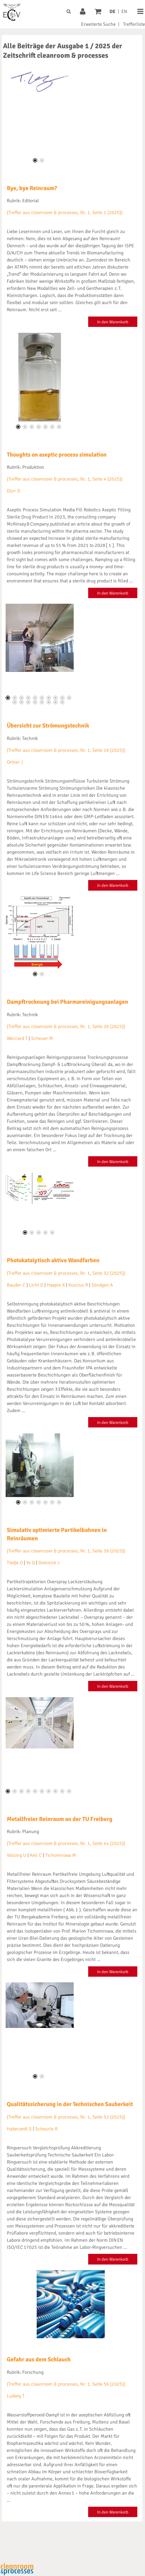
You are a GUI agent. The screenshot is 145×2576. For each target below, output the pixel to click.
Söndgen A (102, 1285)
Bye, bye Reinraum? (32, 188)
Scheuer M (42, 1038)
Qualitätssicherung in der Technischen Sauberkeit (70, 2104)
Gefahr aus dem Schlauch (39, 2359)
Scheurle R (46, 2129)
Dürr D (13, 491)
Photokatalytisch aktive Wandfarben (53, 1260)
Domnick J (48, 1563)
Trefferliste (134, 24)
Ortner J (15, 762)
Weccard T (17, 1038)
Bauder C (16, 1285)
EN (124, 12)
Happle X (56, 1285)
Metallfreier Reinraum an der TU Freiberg (59, 1819)
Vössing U (16, 1855)
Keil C (36, 1855)
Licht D (36, 1285)
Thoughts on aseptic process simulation (57, 454)
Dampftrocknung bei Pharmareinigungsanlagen (67, 1002)
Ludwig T (16, 2396)
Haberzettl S (19, 2129)
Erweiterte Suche (98, 24)
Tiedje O (15, 1563)
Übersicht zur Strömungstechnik (48, 725)
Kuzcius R (78, 1285)
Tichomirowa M (60, 1855)
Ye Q (30, 1563)
